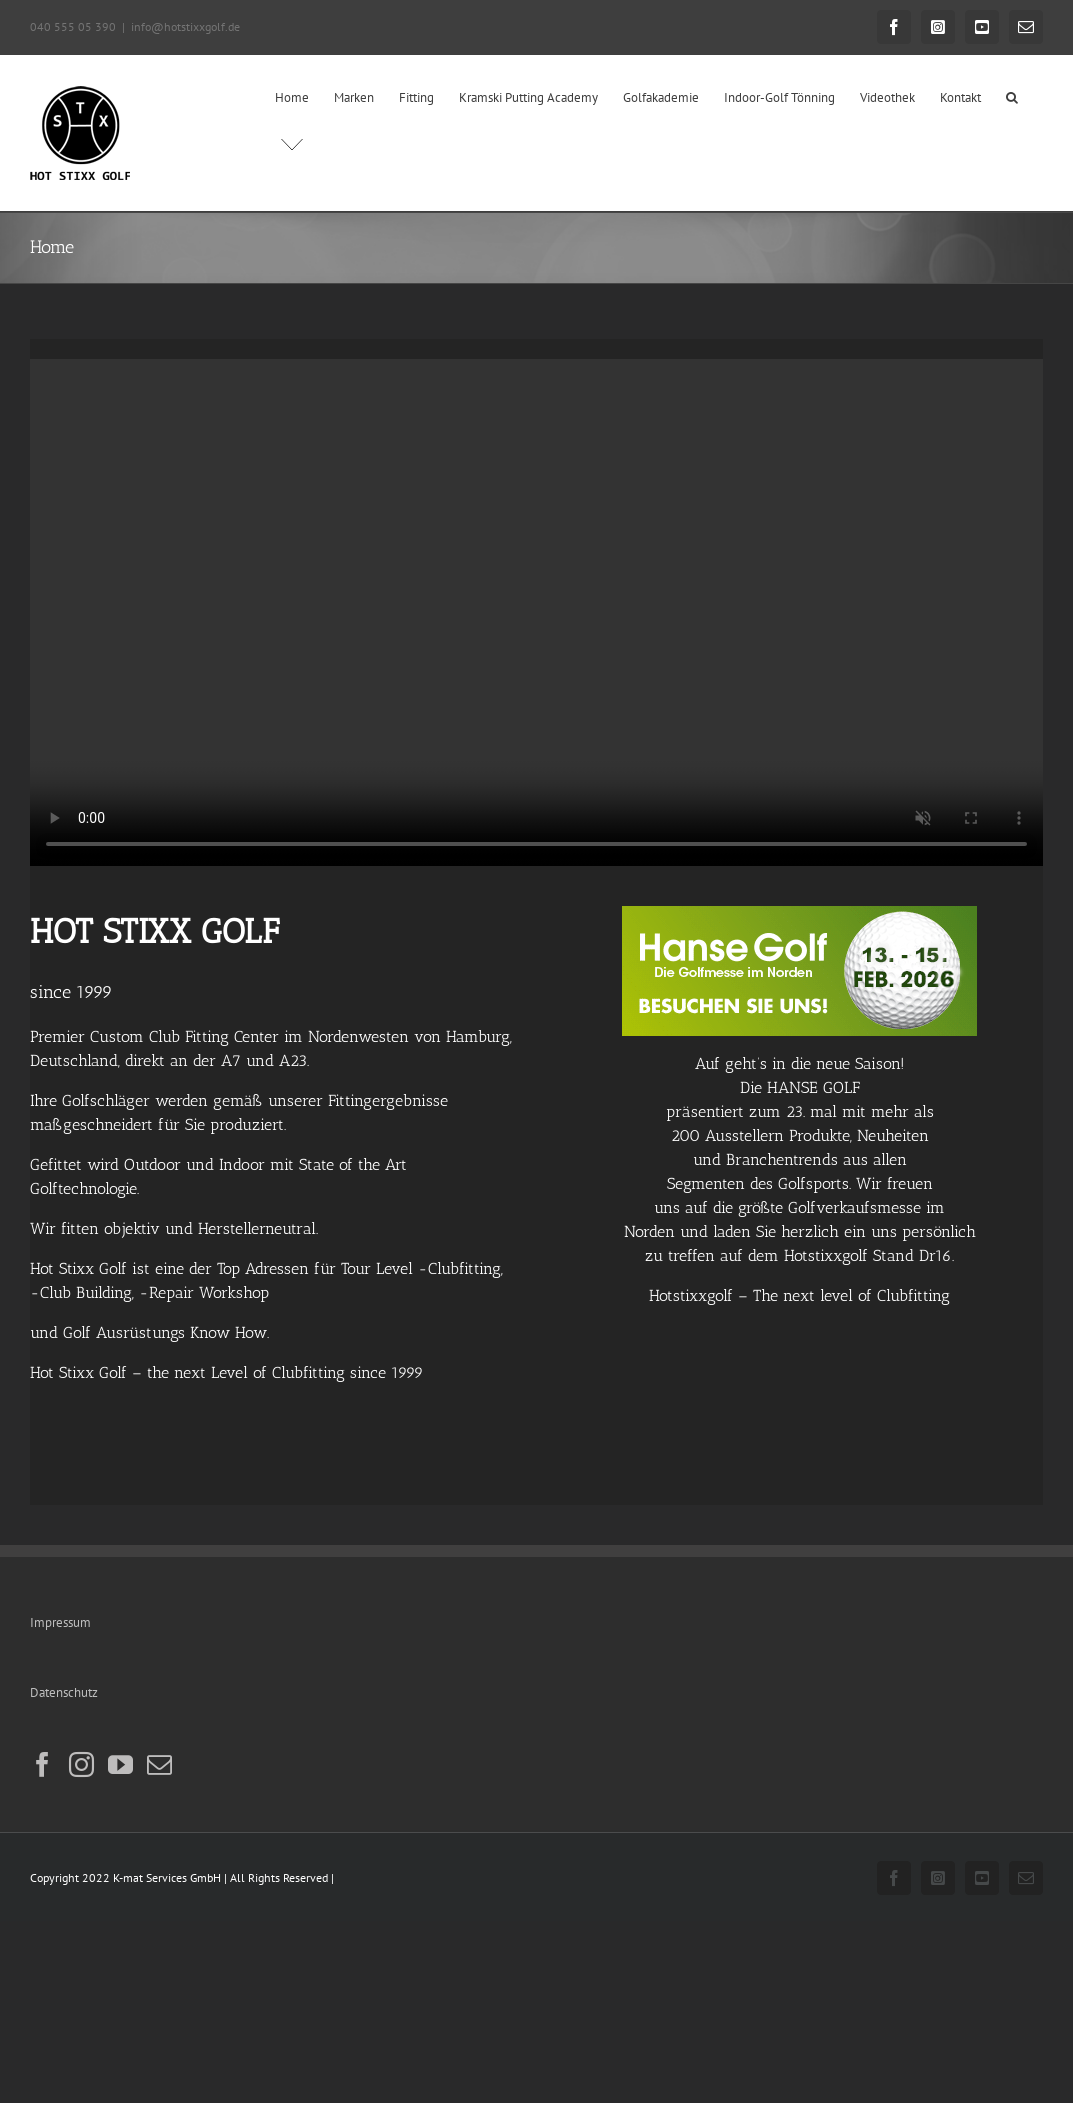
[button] (1012, 97)
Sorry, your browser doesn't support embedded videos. (536, 612)
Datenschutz (64, 1692)
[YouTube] (120, 1764)
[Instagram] (81, 1764)
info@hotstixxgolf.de (185, 26)
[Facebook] (42, 1764)
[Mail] (159, 1764)
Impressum (60, 1622)
